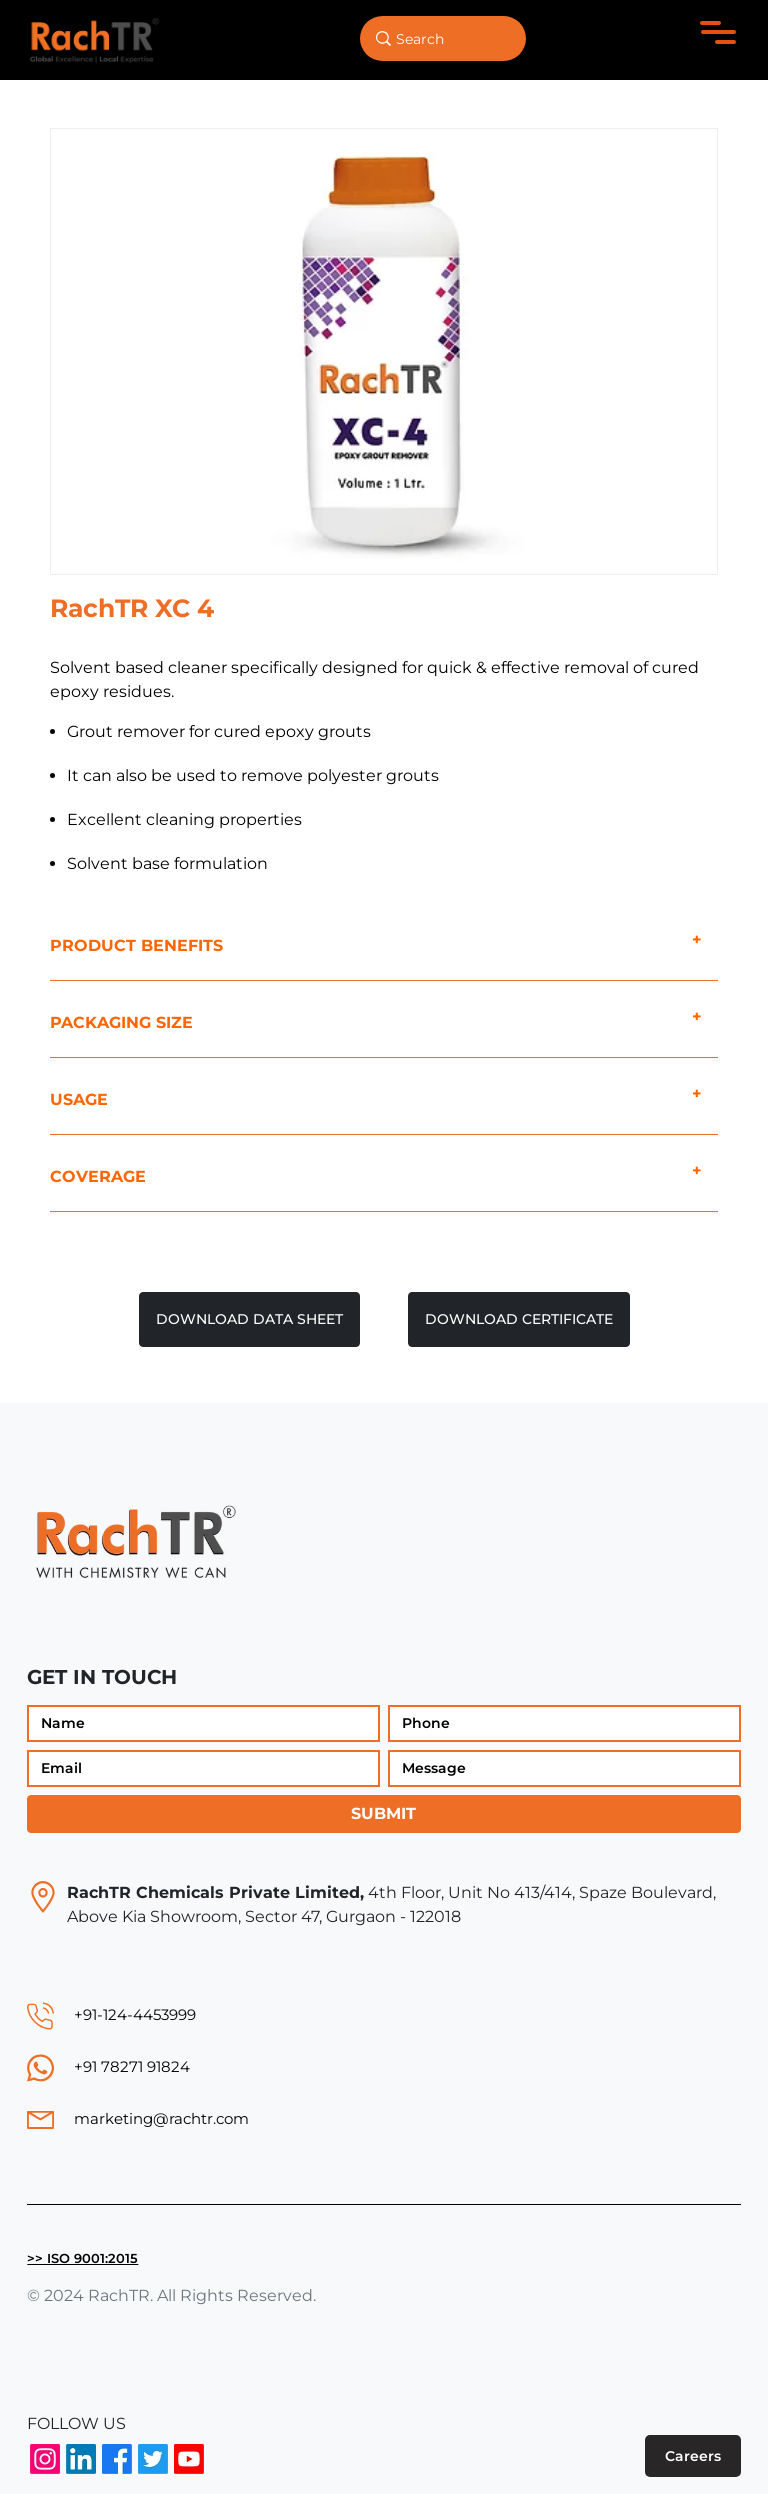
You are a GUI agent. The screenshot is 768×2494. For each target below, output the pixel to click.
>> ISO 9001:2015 (82, 2258)
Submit (383, 1813)
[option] (384, 351)
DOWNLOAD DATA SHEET (249, 1319)
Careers (693, 2456)
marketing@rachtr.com (161, 2118)
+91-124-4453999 (135, 2014)
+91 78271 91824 (132, 2066)
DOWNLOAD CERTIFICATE (519, 1319)
